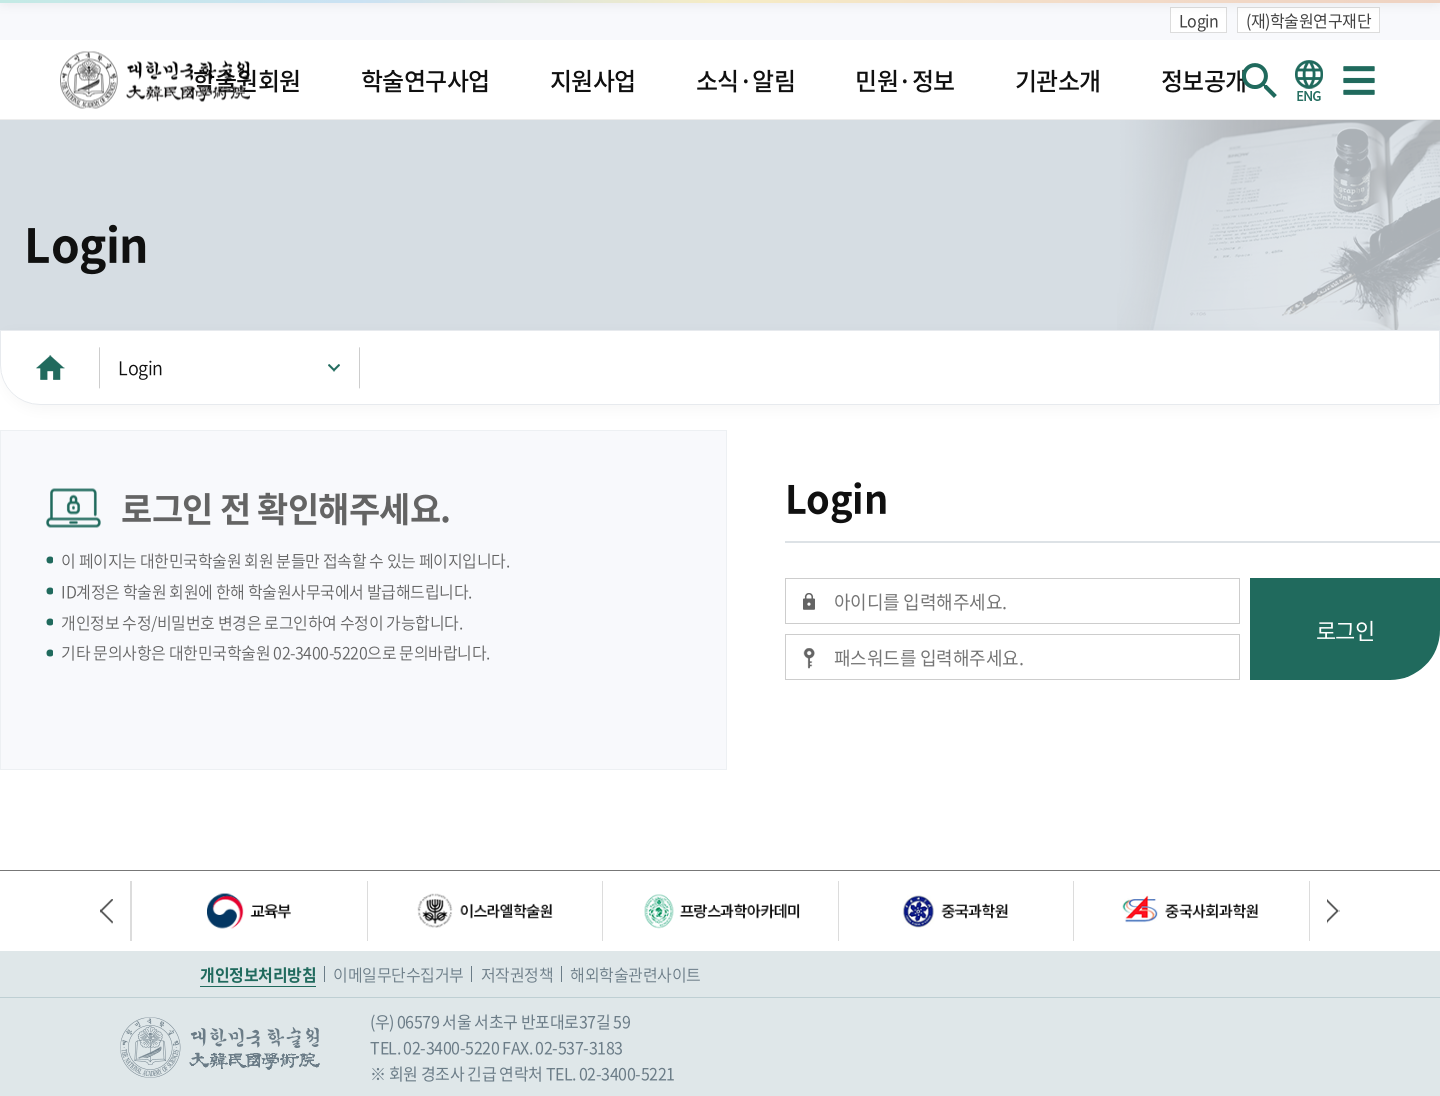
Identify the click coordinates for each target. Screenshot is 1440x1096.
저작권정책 (517, 974)
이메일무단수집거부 (398, 974)
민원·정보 (905, 80)
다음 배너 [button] (1325, 911)
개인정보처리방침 (258, 974)
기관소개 (1058, 80)
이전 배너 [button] (115, 911)
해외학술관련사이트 (635, 974)
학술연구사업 (425, 80)
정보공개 (1204, 80)
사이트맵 (1359, 80)
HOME (50, 367)
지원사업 (593, 80)
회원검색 (1259, 80)
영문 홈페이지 (1309, 80)
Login (1199, 20)
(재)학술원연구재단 (1308, 20)
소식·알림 (746, 80)
